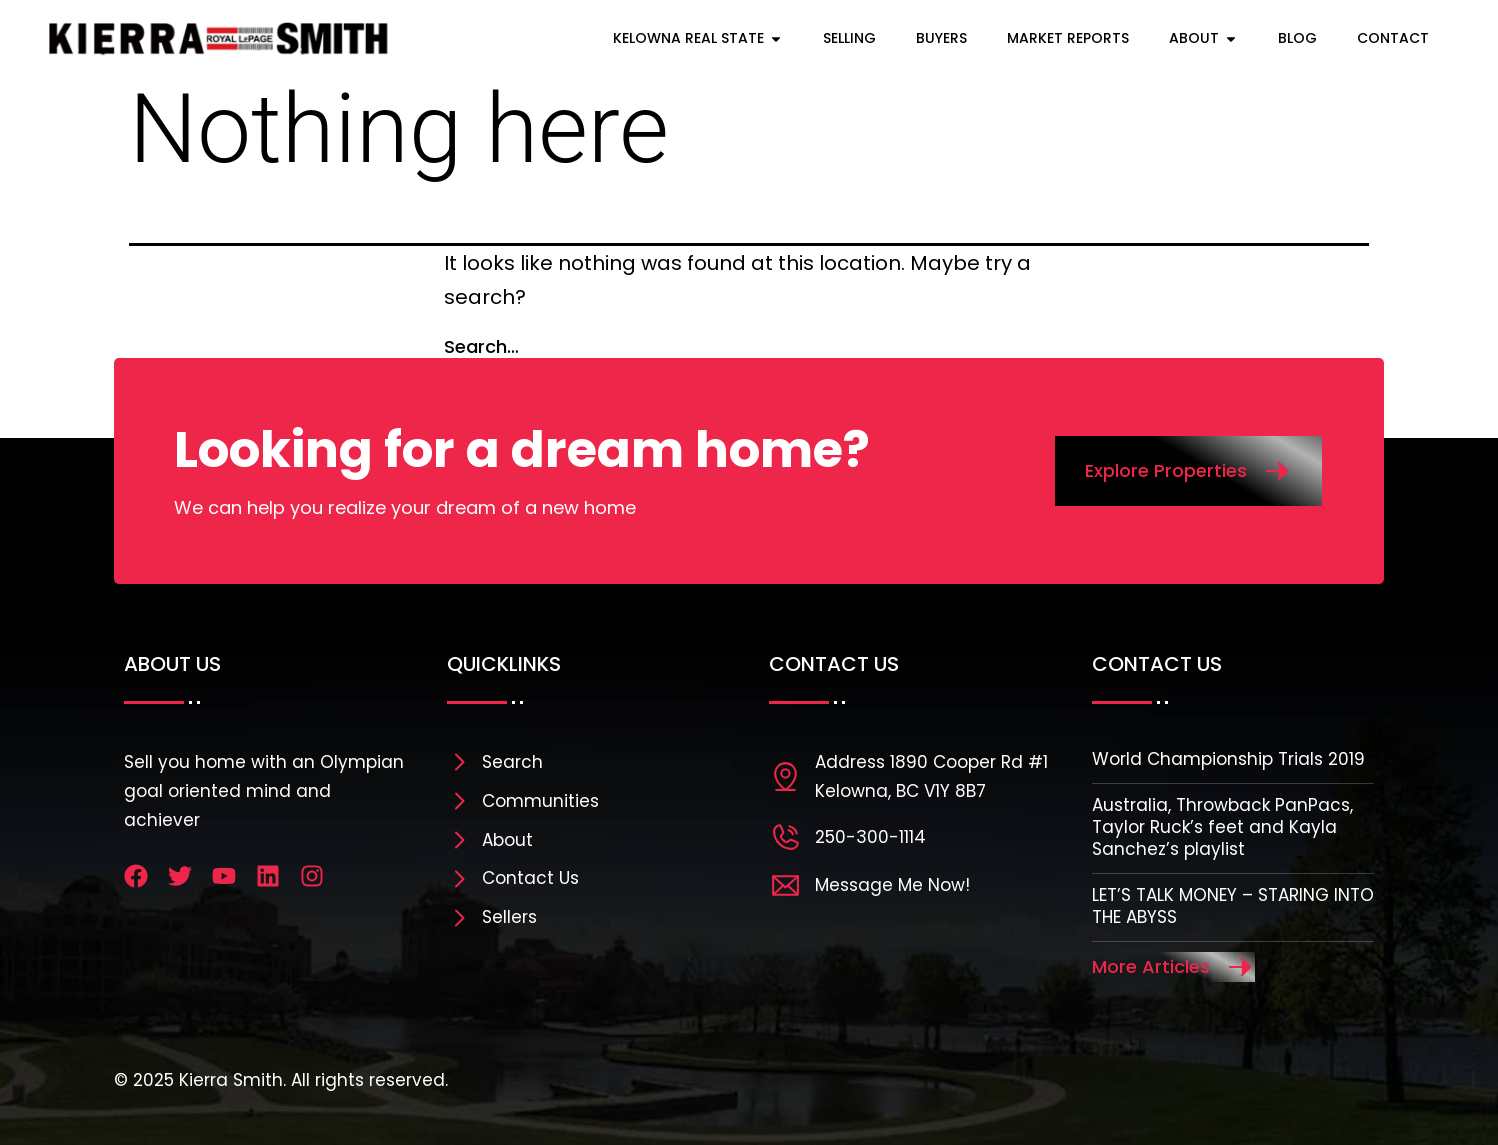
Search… (481, 346)
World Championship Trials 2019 (1228, 759)
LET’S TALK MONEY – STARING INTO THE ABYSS (1233, 906)
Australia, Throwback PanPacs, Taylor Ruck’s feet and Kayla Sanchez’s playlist (1222, 827)
